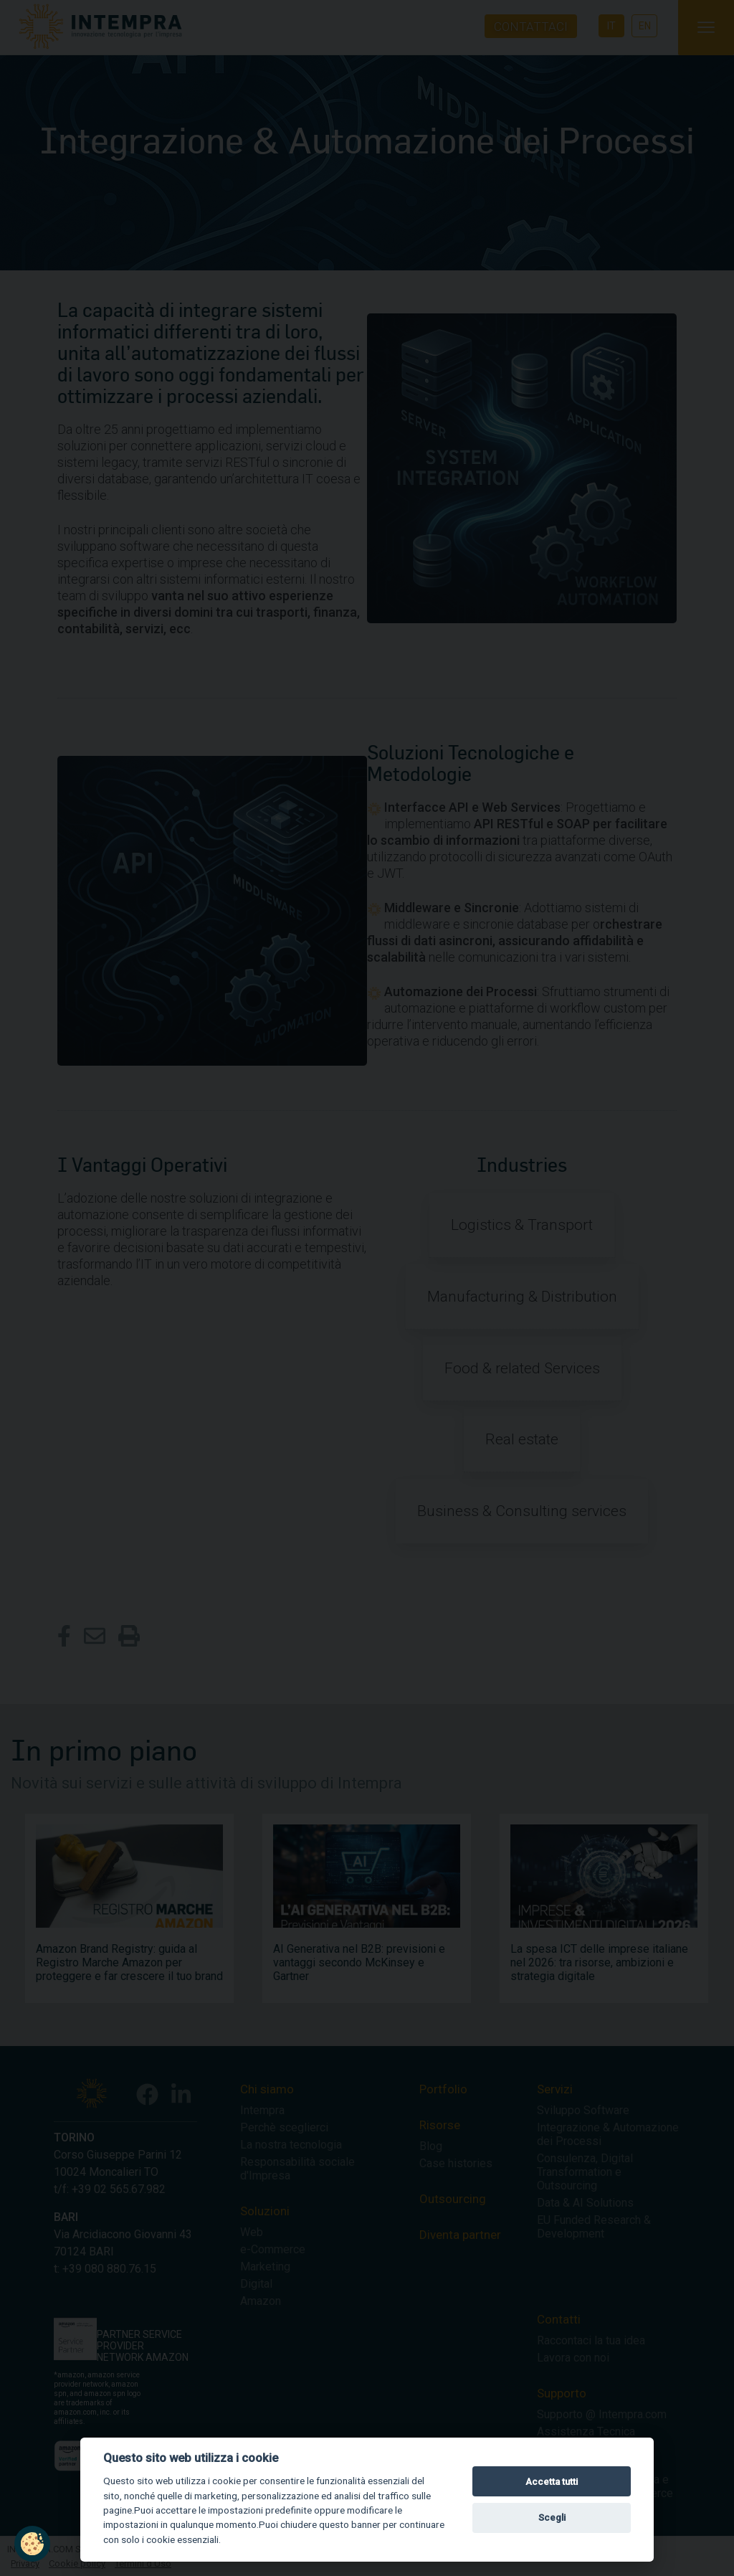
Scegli (552, 2517)
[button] (32, 2544)
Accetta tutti (551, 2481)
